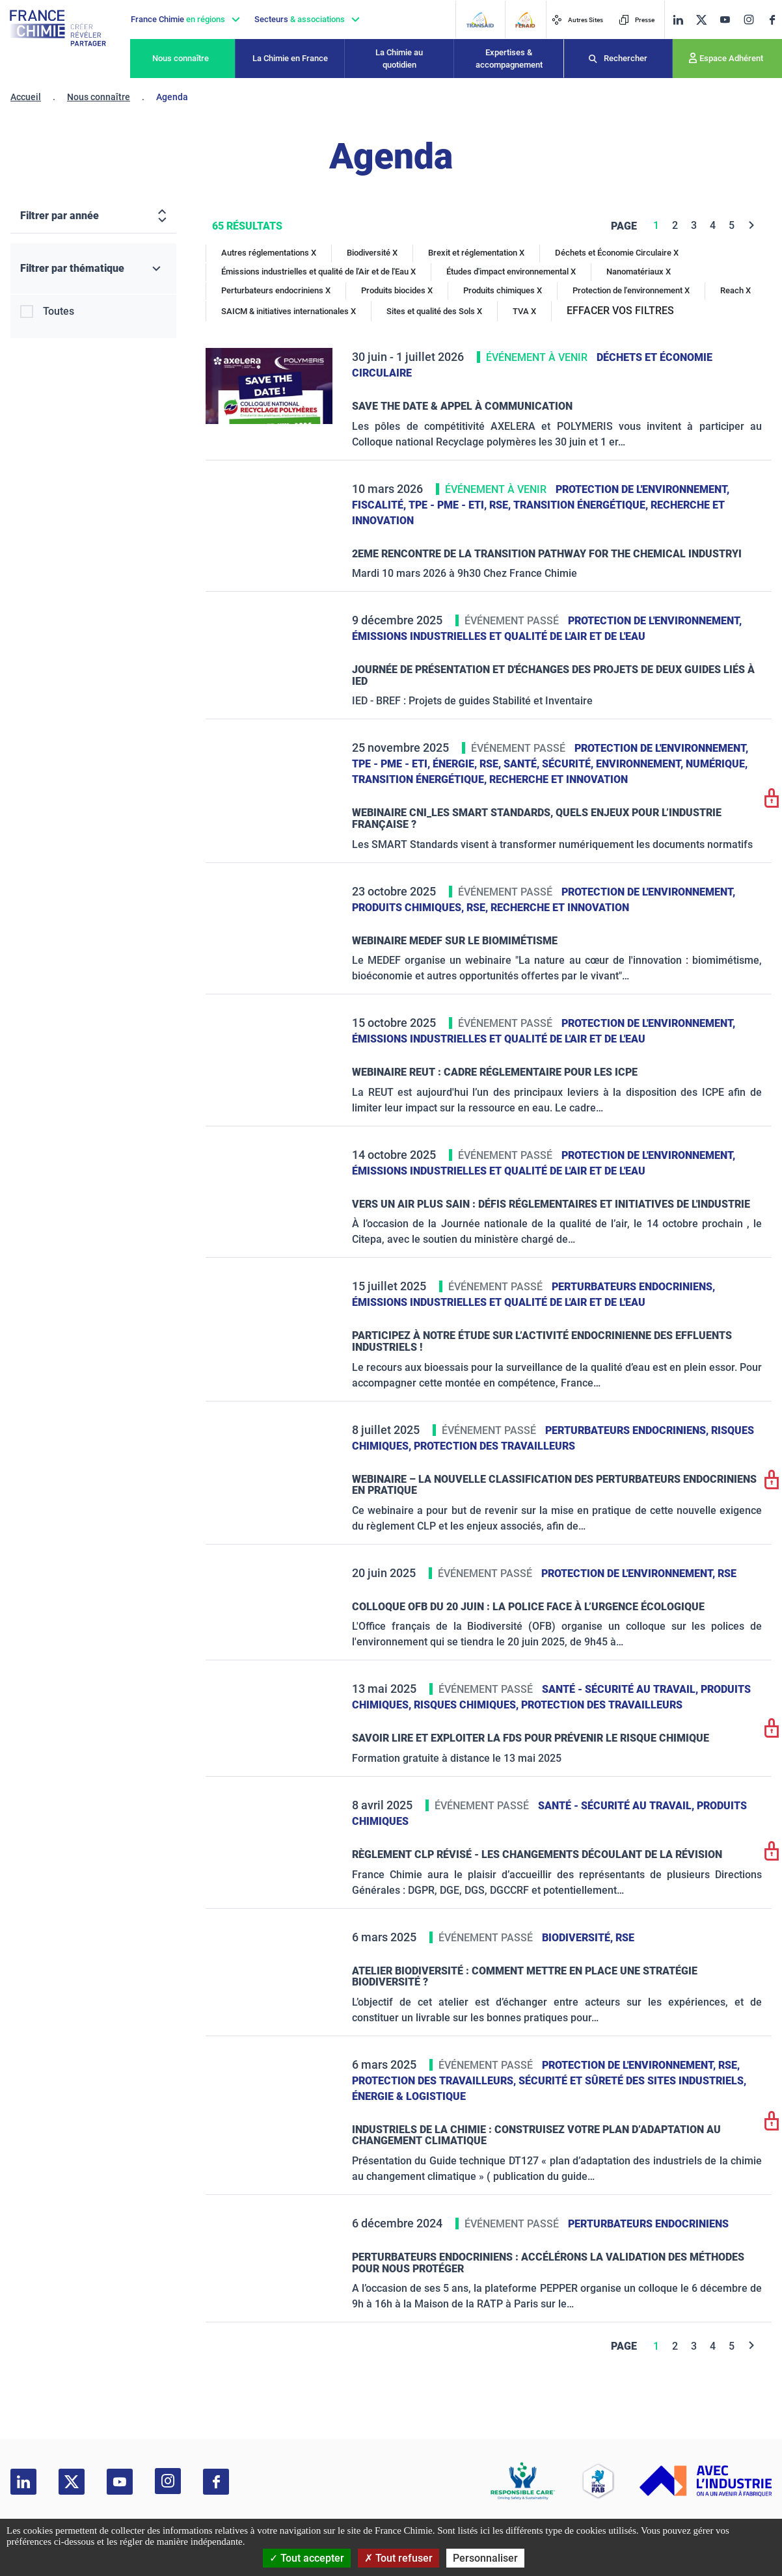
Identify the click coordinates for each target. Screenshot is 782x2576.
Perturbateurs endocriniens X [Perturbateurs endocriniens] (275, 290)
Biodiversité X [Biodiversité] (372, 253)
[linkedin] (678, 20)
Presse (636, 20)
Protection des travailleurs (494, 1446)
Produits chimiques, (409, 907)
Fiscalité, (380, 505)
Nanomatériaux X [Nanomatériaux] (638, 271)
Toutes (58, 311)
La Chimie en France (290, 58)
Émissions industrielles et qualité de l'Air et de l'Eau (498, 636)
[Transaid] (480, 20)
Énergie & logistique (409, 2096)
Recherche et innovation (558, 779)
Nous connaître (180, 58)
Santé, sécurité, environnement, (595, 764)
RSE (727, 1573)
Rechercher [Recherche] (625, 58)
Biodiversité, (578, 1938)
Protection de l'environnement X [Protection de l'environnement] (631, 290)
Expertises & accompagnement (509, 58)
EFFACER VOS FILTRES (620, 310)
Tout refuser (398, 2558)
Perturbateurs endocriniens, (633, 1287)
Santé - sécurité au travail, (621, 1689)
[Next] (751, 225)
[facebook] (772, 20)
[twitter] (701, 20)
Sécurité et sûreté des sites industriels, (632, 2081)
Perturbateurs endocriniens (648, 2224)
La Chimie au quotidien (399, 58)
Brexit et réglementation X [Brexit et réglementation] (476, 253)
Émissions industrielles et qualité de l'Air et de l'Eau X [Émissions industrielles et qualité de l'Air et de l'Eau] (318, 271)
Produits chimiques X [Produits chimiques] (502, 290)
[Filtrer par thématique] (93, 269)
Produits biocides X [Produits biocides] (397, 290)
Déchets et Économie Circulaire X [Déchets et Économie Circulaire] (617, 253)
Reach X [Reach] (735, 290)
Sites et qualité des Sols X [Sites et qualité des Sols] (434, 311)
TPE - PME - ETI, (449, 505)
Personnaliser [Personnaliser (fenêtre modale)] (485, 2558)
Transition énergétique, (582, 505)
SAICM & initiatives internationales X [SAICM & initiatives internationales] (288, 311)
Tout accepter (306, 2558)
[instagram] (748, 19)
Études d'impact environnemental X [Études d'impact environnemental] (511, 271)
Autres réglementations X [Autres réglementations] (268, 253)
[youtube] (725, 20)
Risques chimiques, (467, 1705)
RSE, (501, 505)
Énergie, (456, 764)
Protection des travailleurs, (435, 2081)
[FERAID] (525, 20)
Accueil (25, 97)
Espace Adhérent (731, 58)
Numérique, (717, 764)
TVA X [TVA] (524, 311)
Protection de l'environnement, (642, 489)
